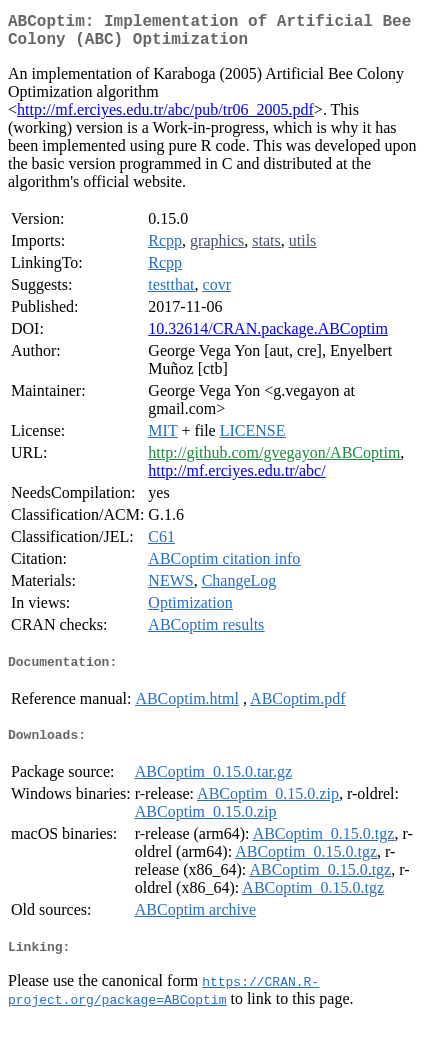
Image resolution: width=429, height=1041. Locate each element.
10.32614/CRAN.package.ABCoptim (268, 336)
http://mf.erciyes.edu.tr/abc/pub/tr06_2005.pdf (165, 117)
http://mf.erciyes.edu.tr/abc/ (236, 478)
